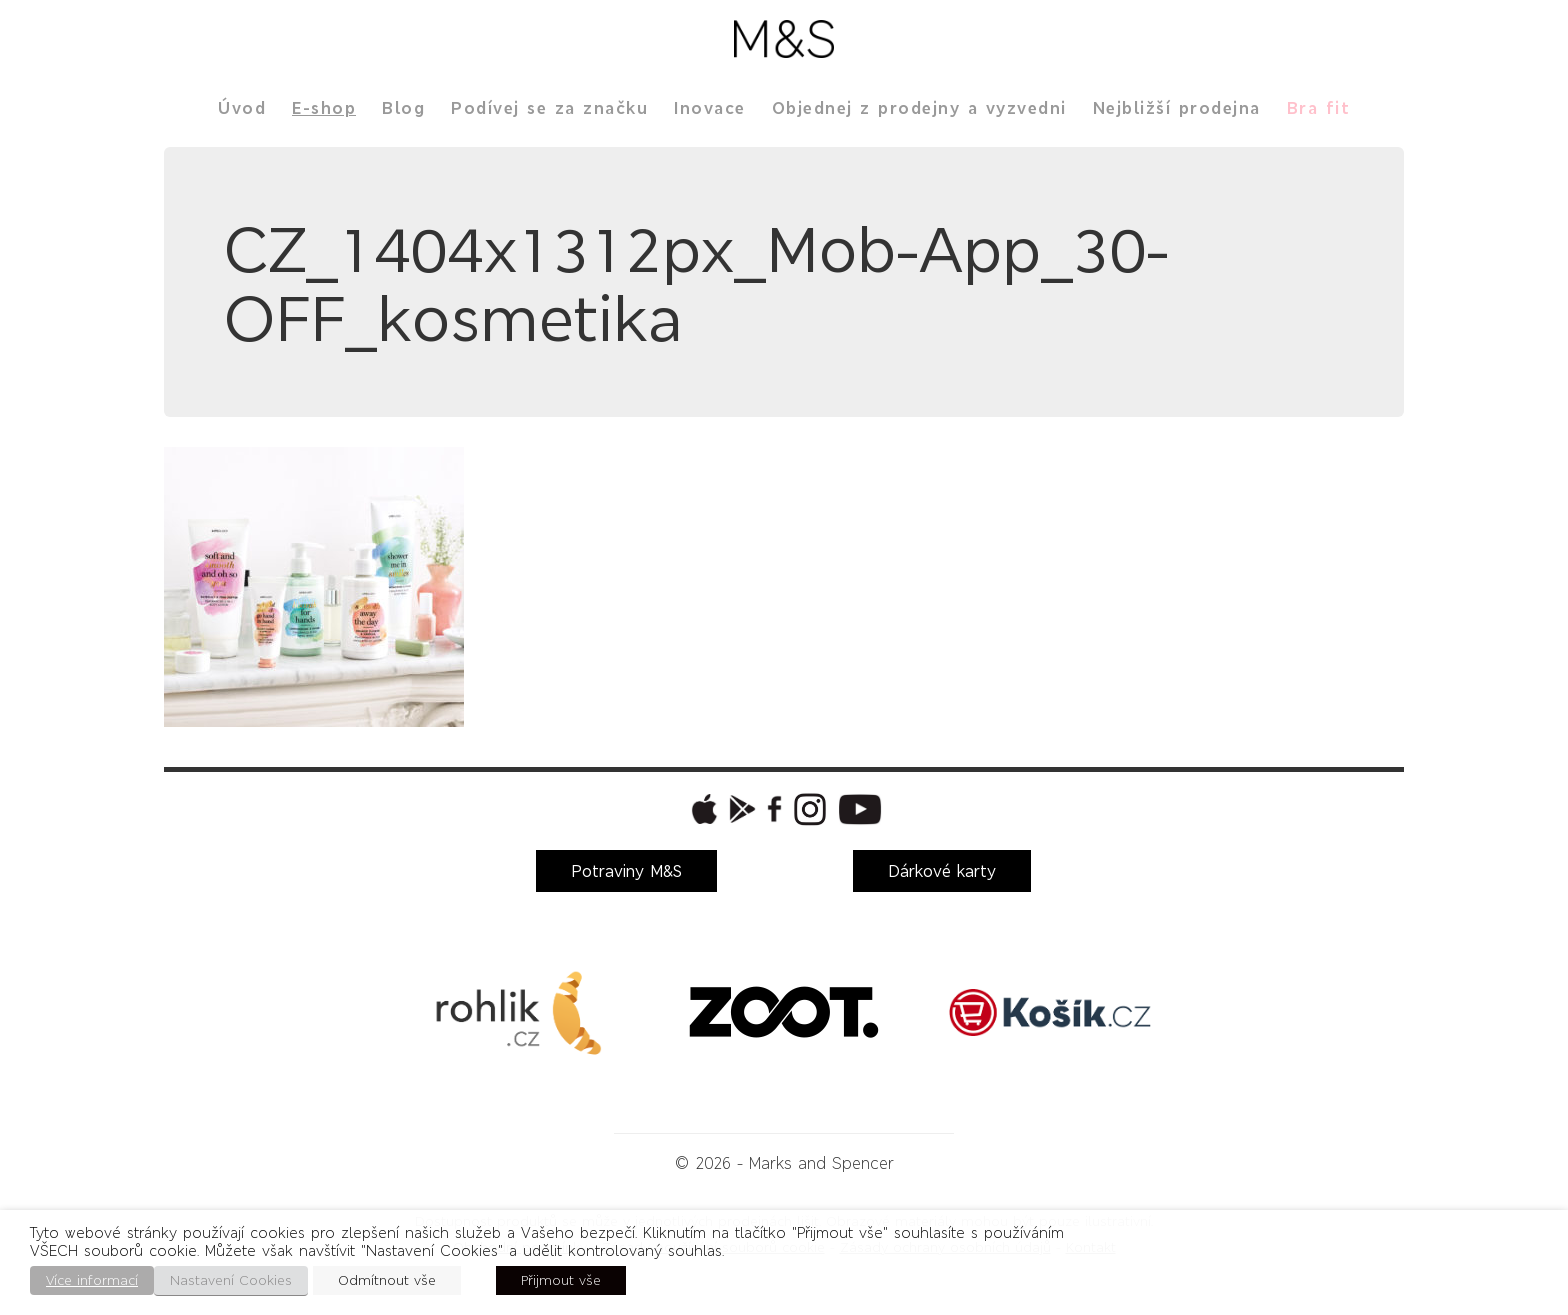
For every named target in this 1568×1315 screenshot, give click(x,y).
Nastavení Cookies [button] (231, 1280)
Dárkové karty (942, 871)
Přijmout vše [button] (561, 1280)
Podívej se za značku (549, 108)
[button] (702, 809)
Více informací (92, 1280)
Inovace (710, 108)
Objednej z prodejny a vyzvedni (919, 108)
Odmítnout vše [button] (387, 1280)
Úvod (242, 108)
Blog (403, 108)
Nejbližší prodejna (1177, 108)
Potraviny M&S (626, 871)
